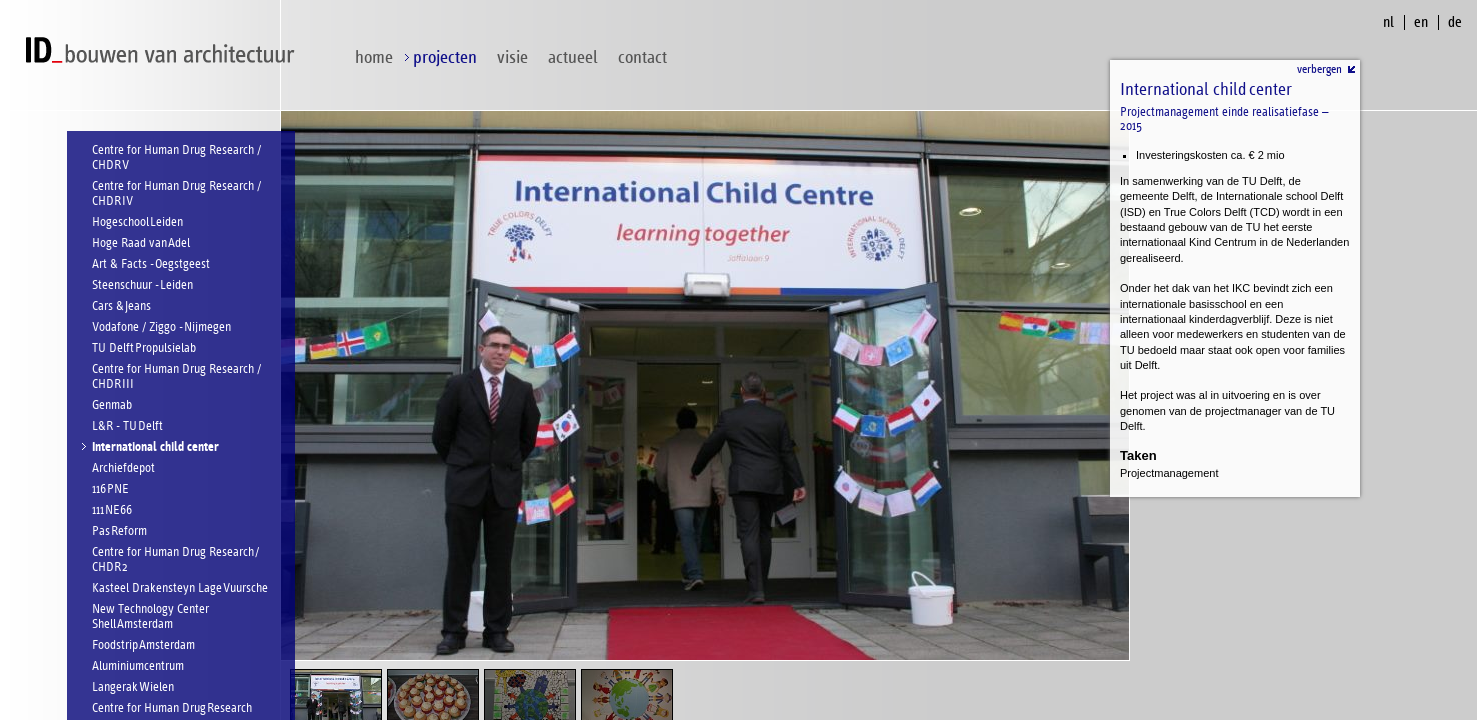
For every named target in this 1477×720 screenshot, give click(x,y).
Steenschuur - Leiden (142, 285)
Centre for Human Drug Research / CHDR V (176, 158)
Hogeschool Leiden (137, 222)
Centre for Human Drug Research (172, 708)
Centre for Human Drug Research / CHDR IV (176, 194)
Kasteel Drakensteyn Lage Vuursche (180, 588)
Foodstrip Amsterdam (143, 645)
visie (512, 57)
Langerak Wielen (133, 687)
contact (642, 57)
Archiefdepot (123, 468)
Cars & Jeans (121, 306)
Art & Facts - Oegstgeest (151, 264)
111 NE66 (112, 510)
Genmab (112, 405)
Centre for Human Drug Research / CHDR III (176, 377)
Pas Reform (119, 531)
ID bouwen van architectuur (165, 50)
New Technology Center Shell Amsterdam (150, 617)
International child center (155, 447)
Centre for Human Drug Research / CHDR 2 (175, 560)
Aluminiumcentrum (138, 666)
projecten (445, 57)
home (374, 57)
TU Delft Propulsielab (144, 348)
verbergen (1319, 69)
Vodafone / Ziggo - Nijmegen (161, 327)
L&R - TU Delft (127, 426)
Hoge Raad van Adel (141, 243)
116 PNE (110, 489)
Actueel (573, 57)
